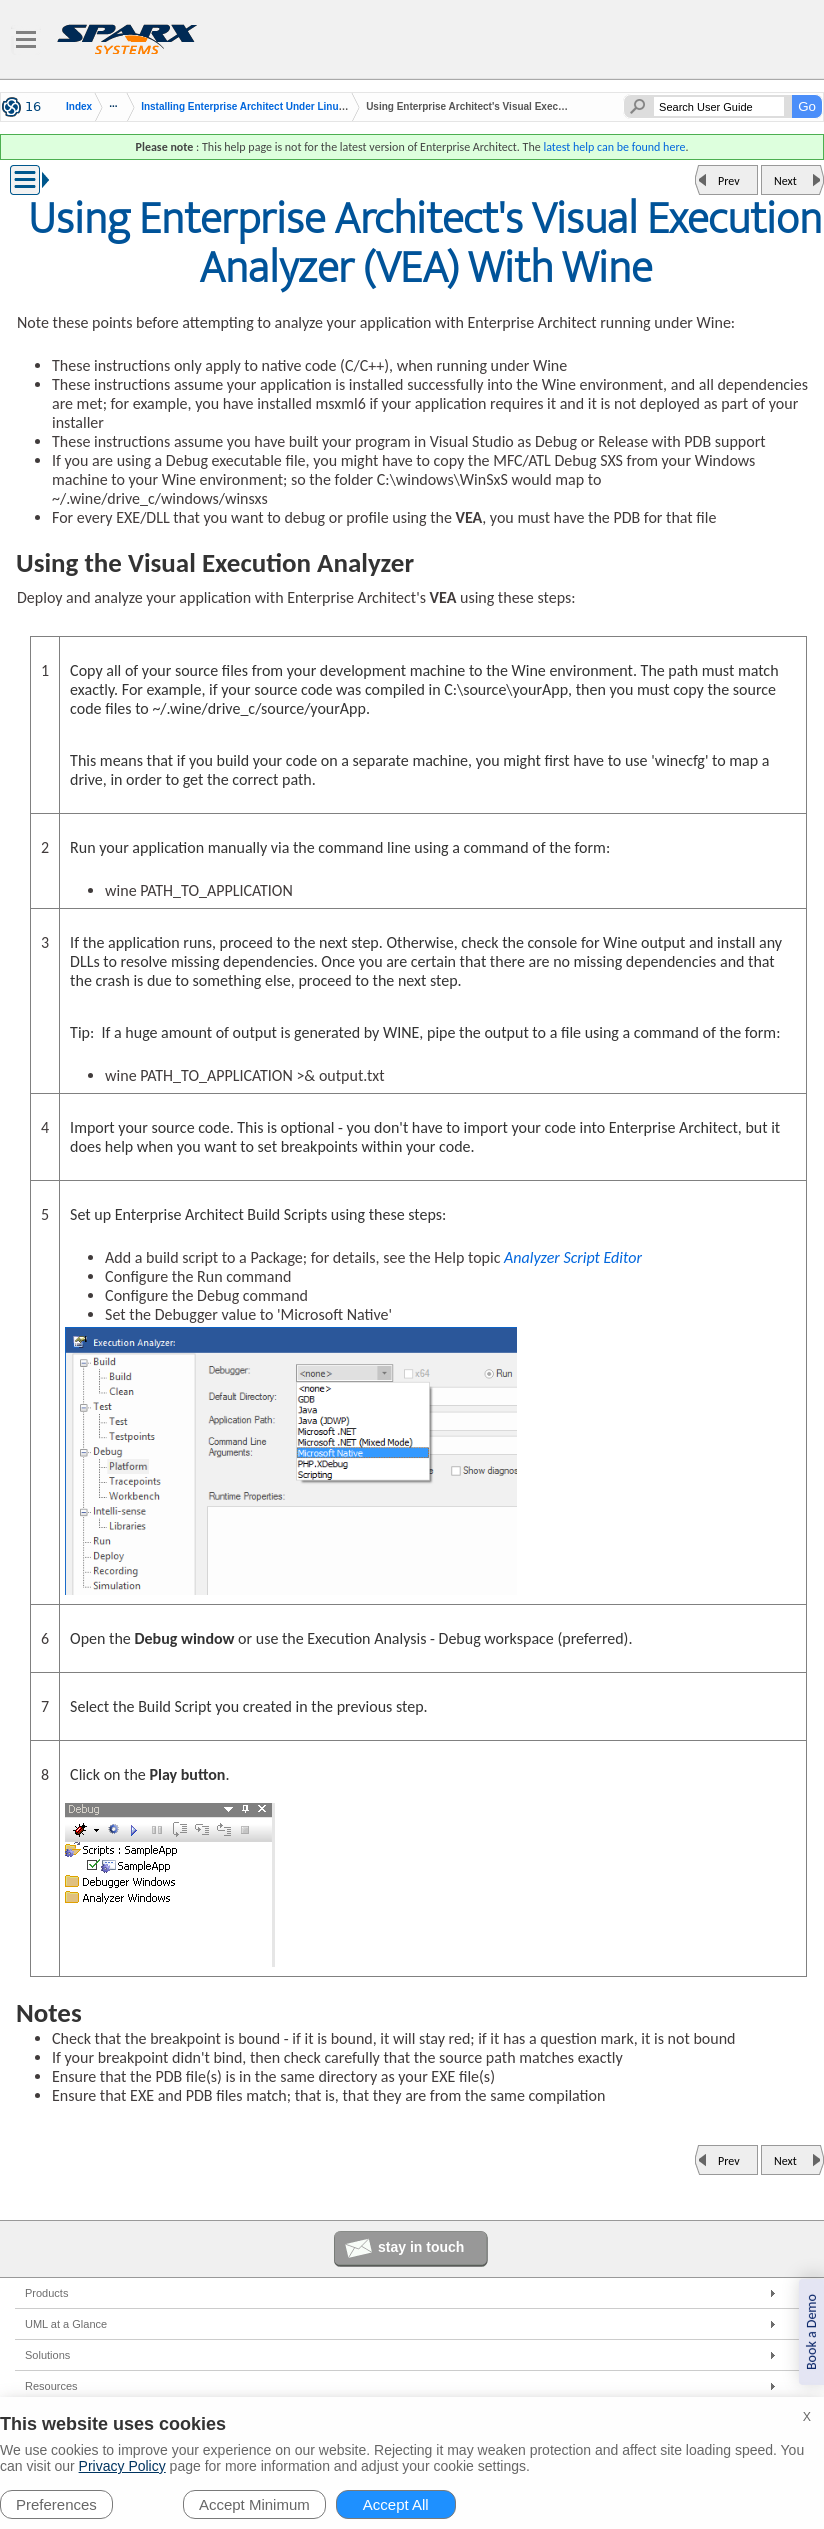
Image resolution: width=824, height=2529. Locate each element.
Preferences (56, 2504)
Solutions (47, 2355)
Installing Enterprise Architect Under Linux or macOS (267, 106)
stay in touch (421, 2247)
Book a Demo (811, 2332)
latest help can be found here (614, 147)
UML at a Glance (66, 2324)
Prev (729, 181)
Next (785, 181)
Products (46, 2293)
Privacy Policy (122, 2466)
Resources (51, 2386)
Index (79, 107)
